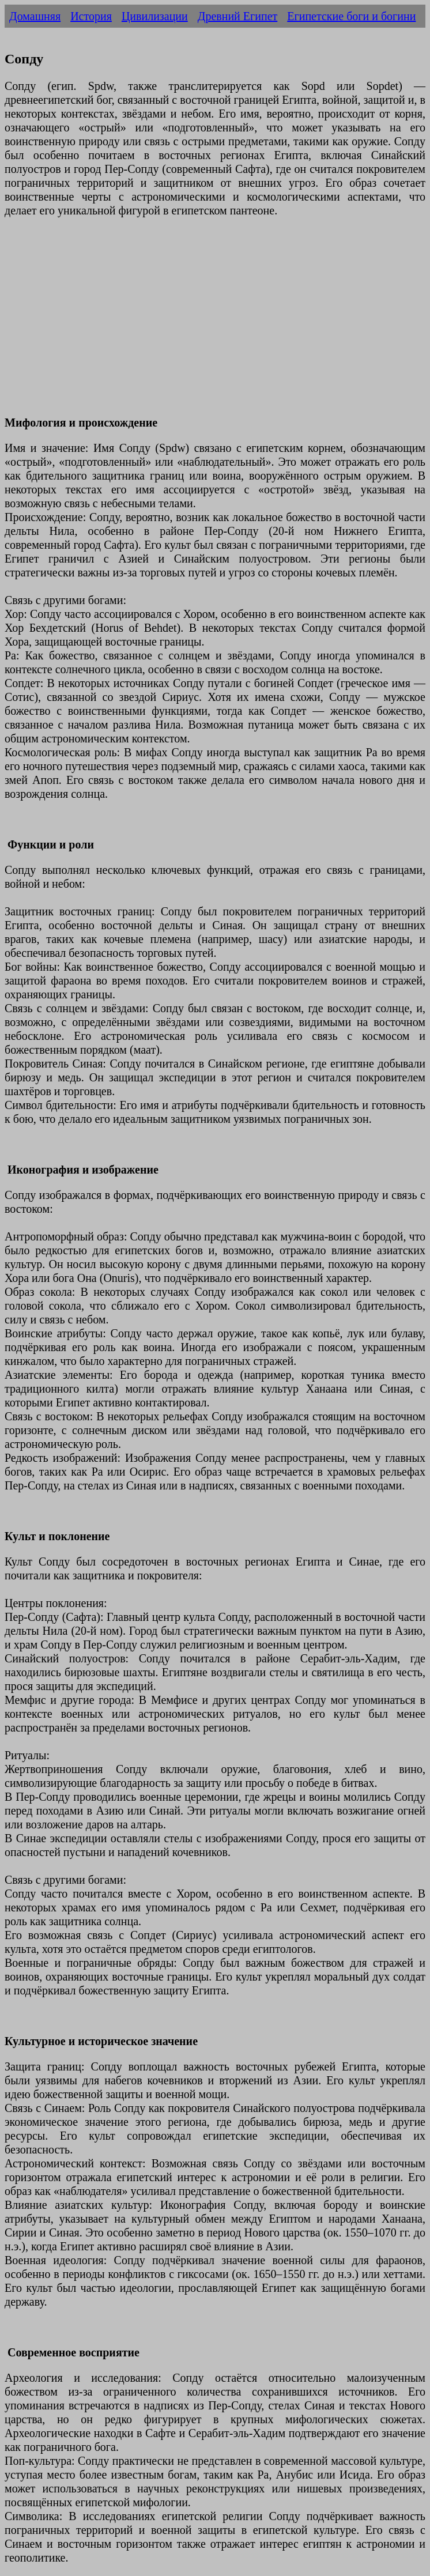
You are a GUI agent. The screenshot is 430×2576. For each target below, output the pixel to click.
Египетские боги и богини (351, 16)
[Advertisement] (215, 323)
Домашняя (35, 16)
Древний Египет (238, 16)
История (91, 16)
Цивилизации (155, 16)
